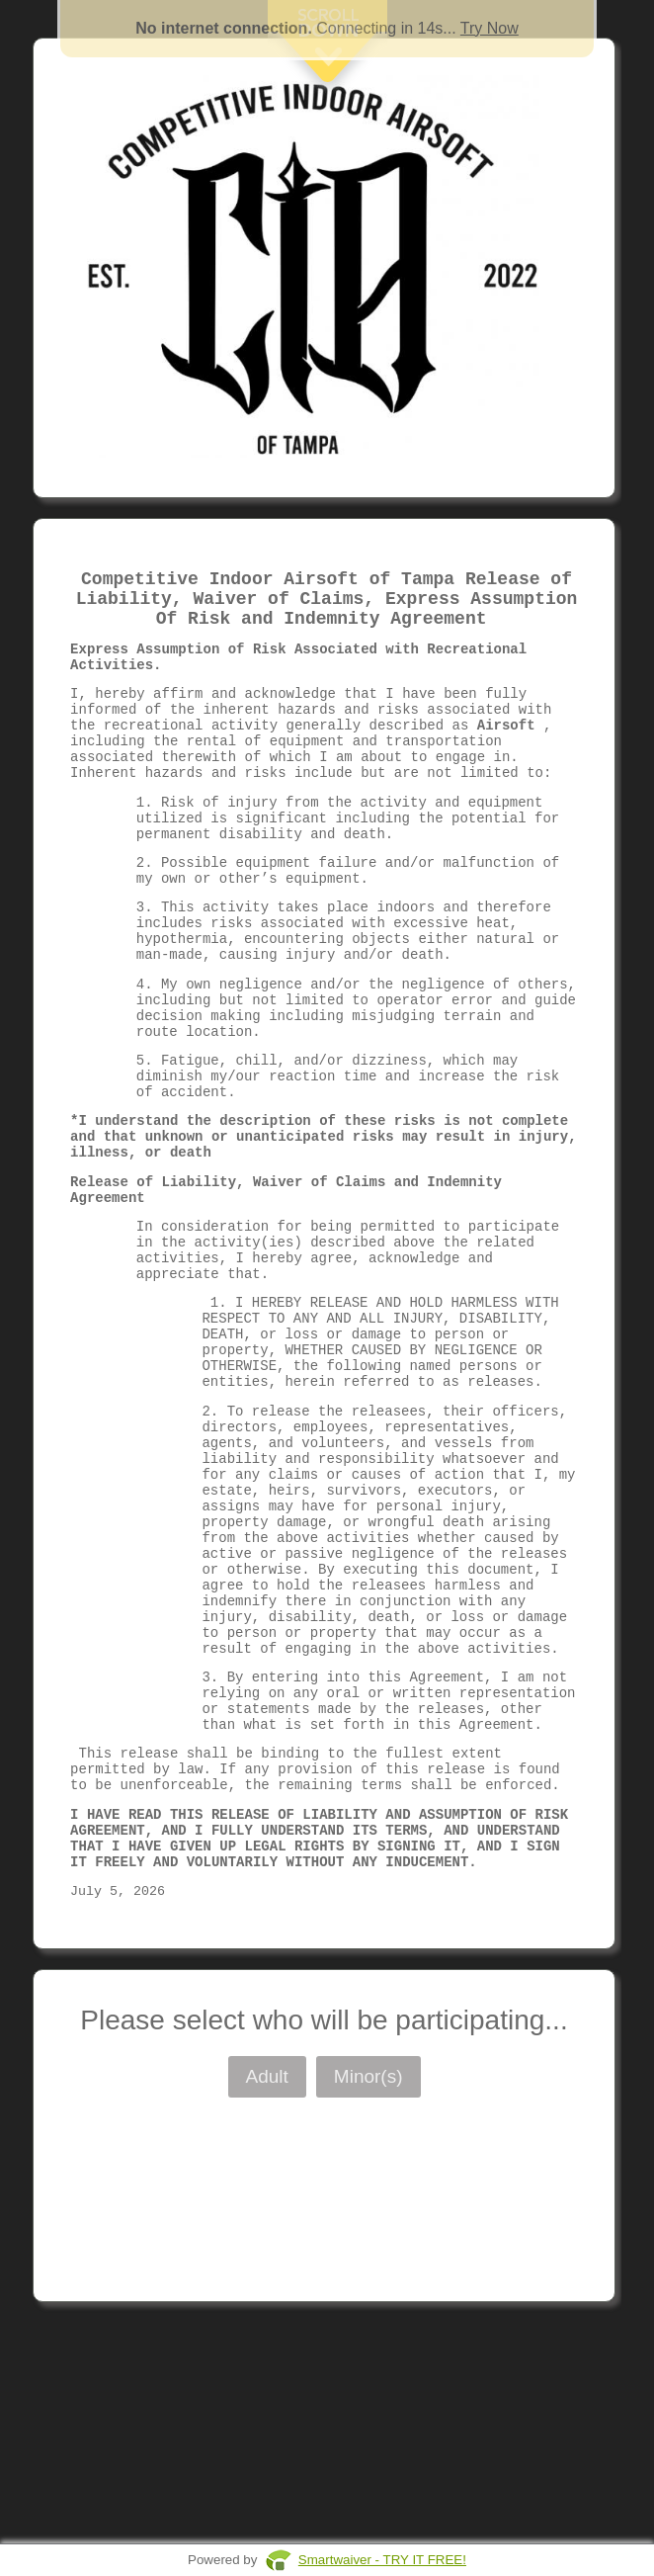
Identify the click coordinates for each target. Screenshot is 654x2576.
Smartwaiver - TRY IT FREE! (382, 2559)
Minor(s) (368, 2285)
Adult (267, 2285)
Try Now (489, 28)
